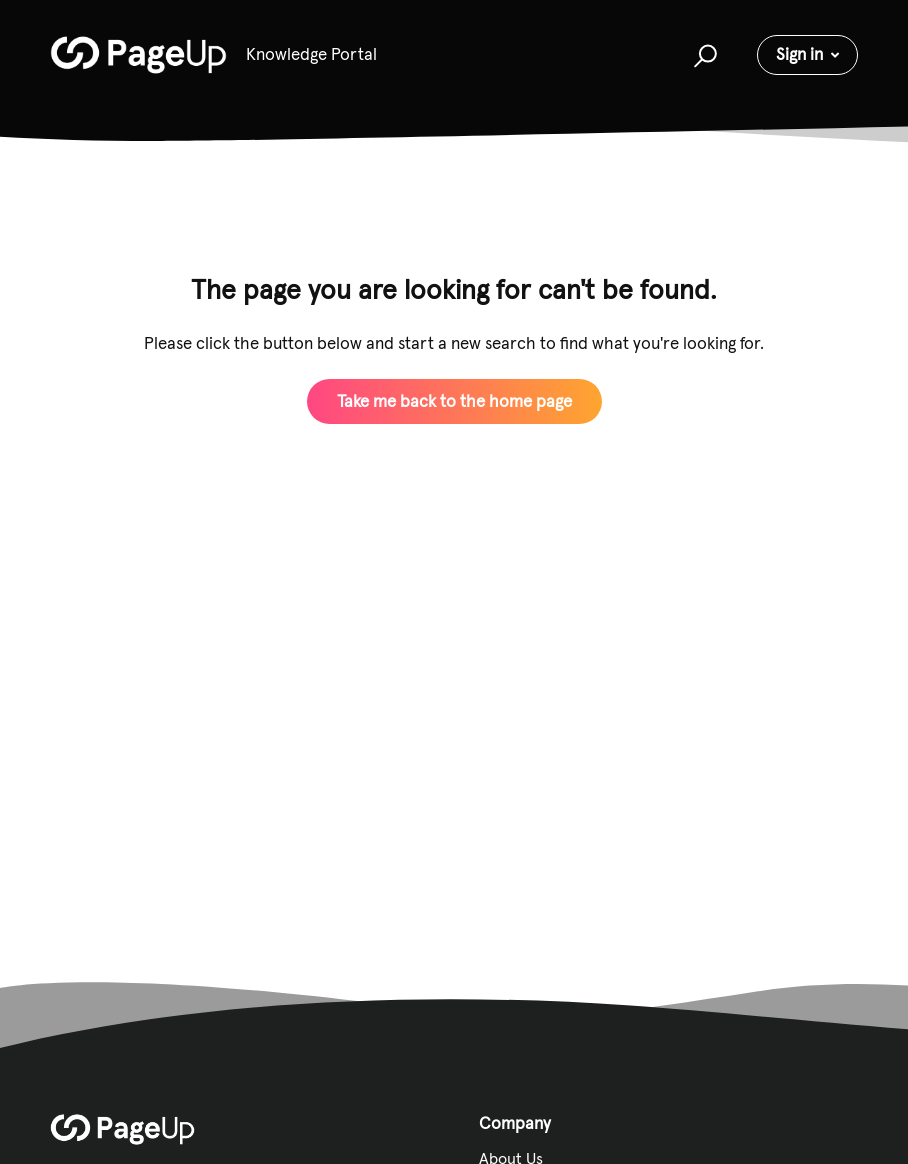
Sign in (799, 54)
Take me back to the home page (454, 401)
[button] (702, 55)
